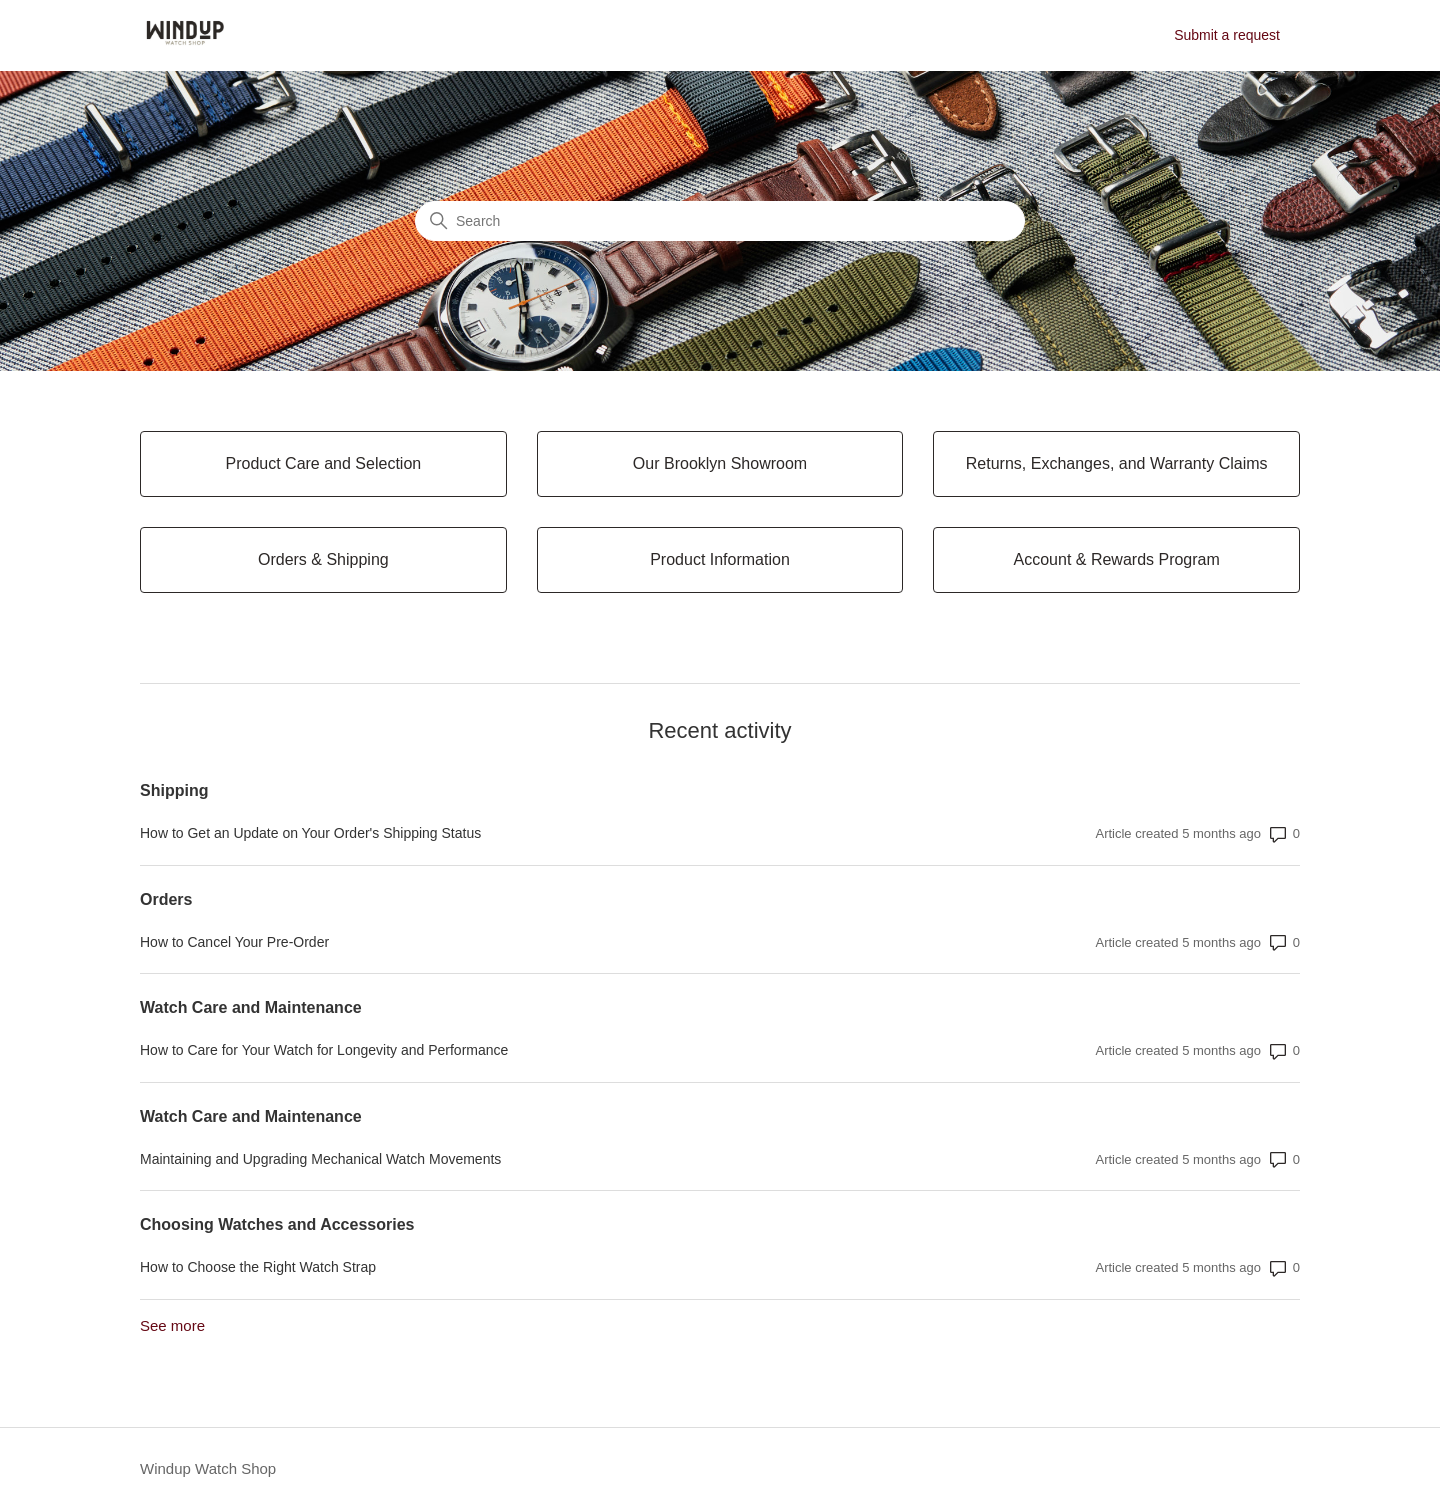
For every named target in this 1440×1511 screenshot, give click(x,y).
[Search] (720, 221)
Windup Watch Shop (208, 1468)
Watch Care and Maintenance (251, 1007)
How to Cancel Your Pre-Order (234, 942)
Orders (166, 899)
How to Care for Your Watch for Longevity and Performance (324, 1050)
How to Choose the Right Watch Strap (258, 1267)
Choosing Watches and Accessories (277, 1224)
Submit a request (1227, 35)
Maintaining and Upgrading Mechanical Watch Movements (320, 1159)
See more (172, 1325)
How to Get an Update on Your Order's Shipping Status (310, 833)
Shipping (174, 790)
